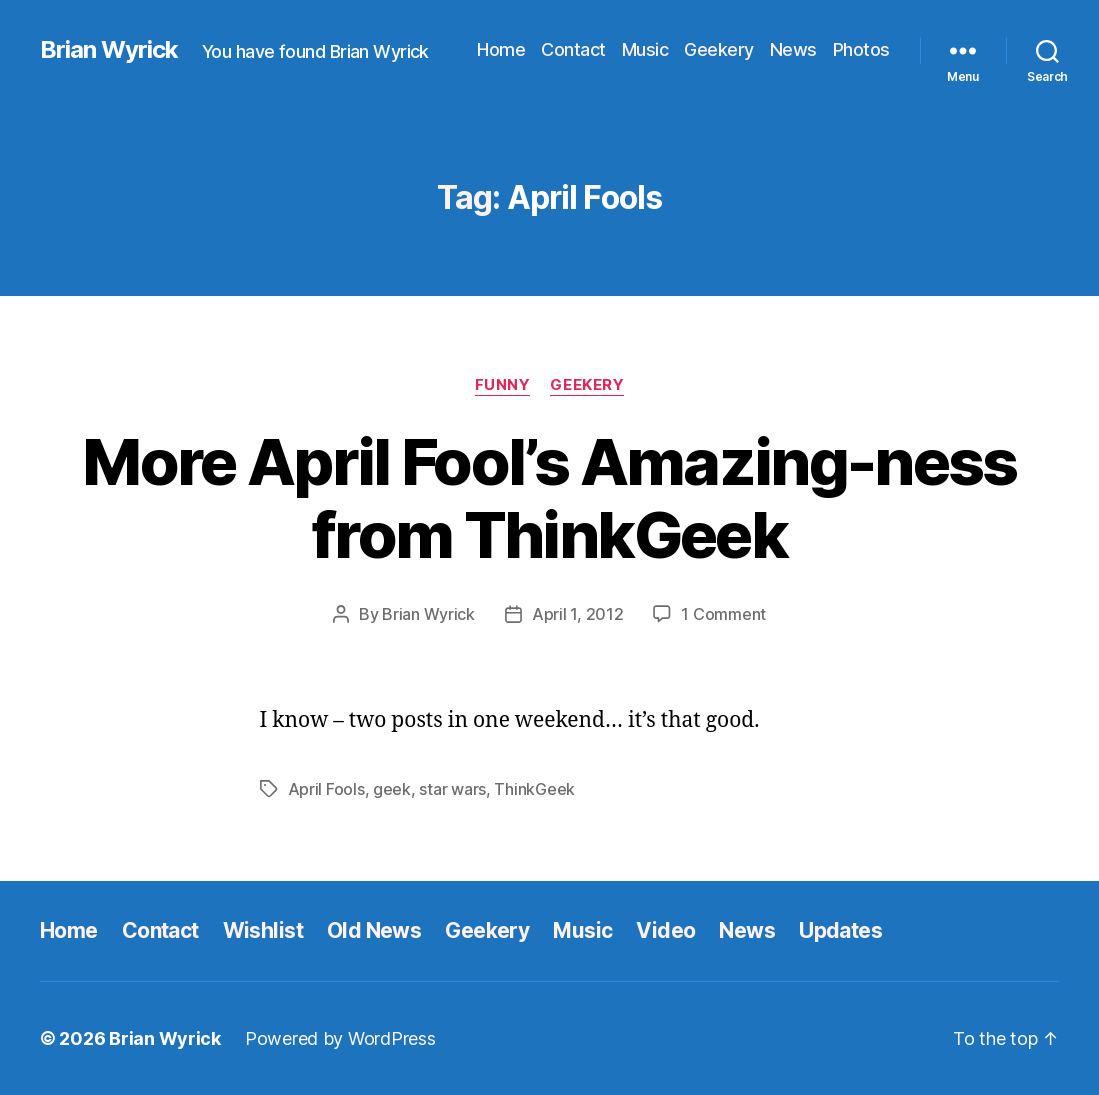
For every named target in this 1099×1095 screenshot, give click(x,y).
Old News (374, 930)
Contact (573, 49)
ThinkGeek (534, 789)
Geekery (719, 49)
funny (503, 385)
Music (645, 49)
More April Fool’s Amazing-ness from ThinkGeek (549, 498)
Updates (840, 930)
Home (501, 49)
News (793, 49)
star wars (452, 789)
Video (665, 930)
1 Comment (723, 614)
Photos (861, 49)
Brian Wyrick (109, 50)
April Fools (326, 789)
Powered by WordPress (340, 1038)
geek (392, 789)
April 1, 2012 (578, 614)
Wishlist (263, 930)
